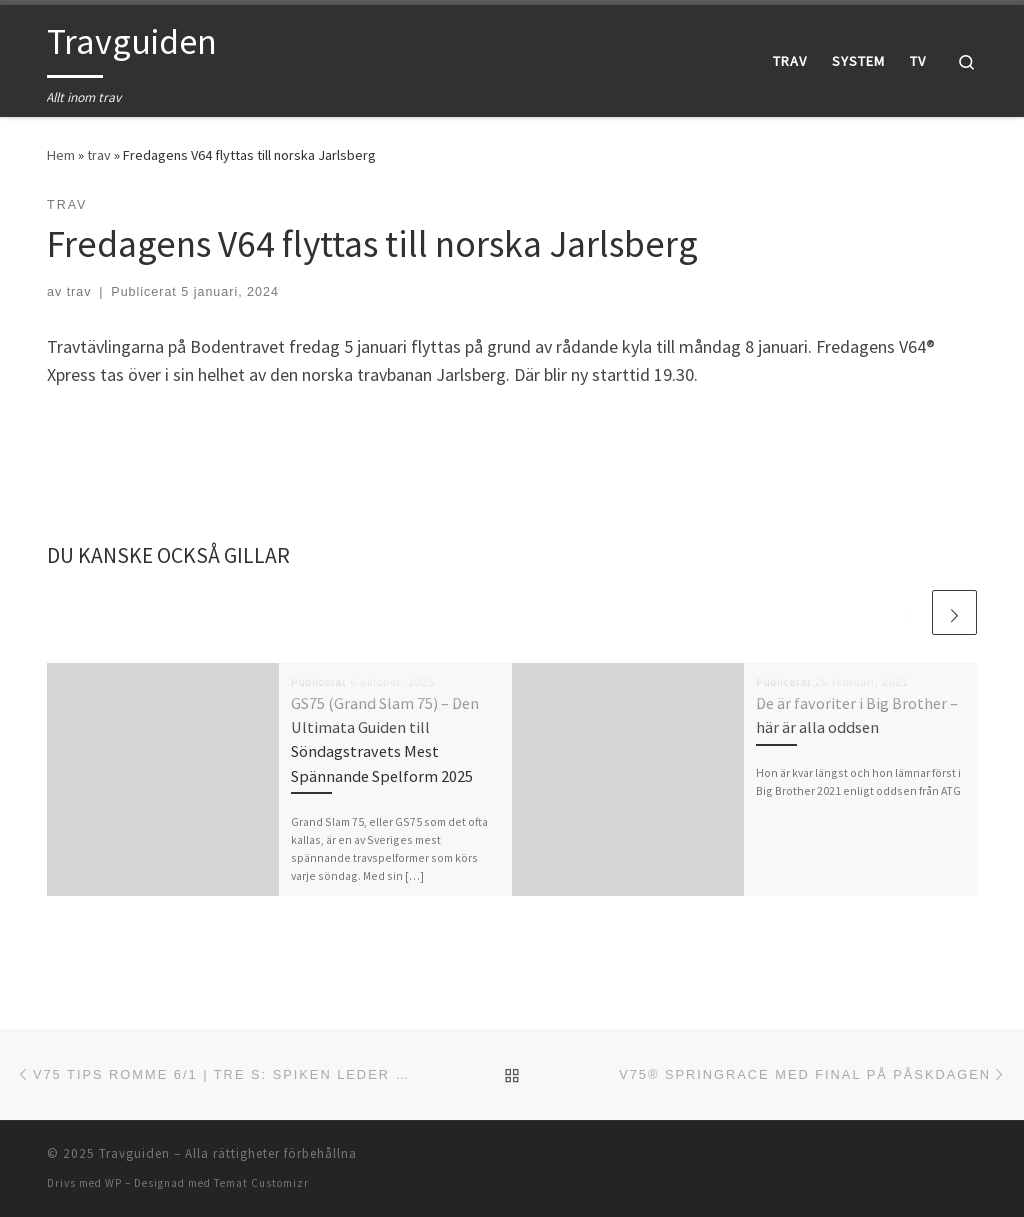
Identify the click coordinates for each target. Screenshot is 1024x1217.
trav (99, 155)
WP (113, 1183)
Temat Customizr (261, 1183)
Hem (61, 155)
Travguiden (134, 1153)
